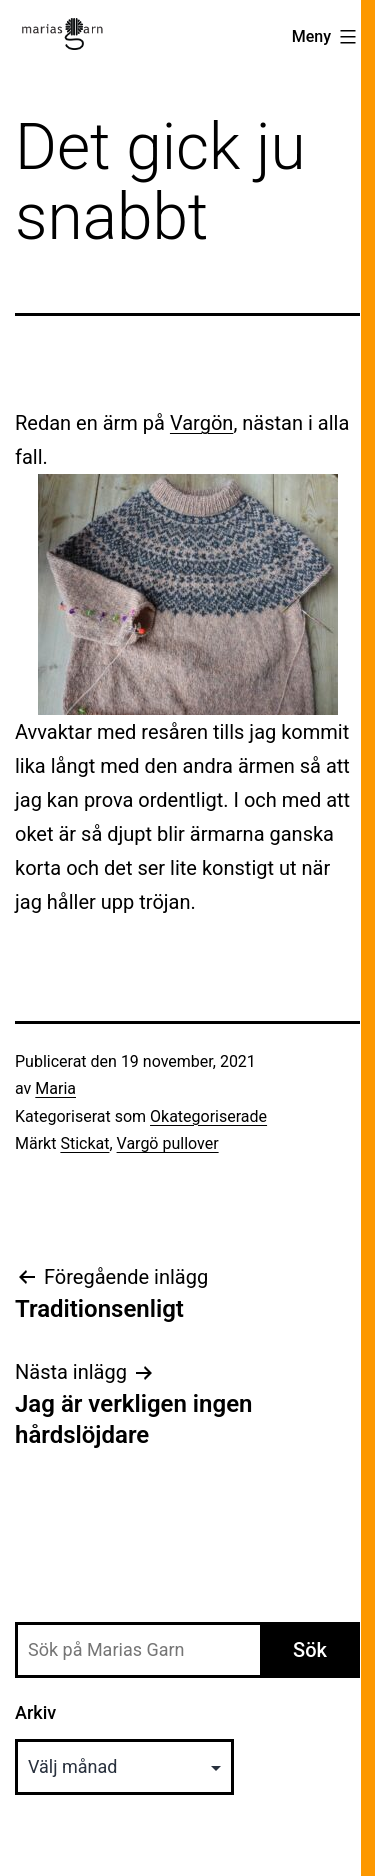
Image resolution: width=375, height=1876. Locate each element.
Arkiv (35, 1712)
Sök (310, 1650)
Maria (55, 1088)
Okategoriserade (208, 1116)
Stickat (84, 1143)
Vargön (201, 423)
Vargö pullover (168, 1143)
